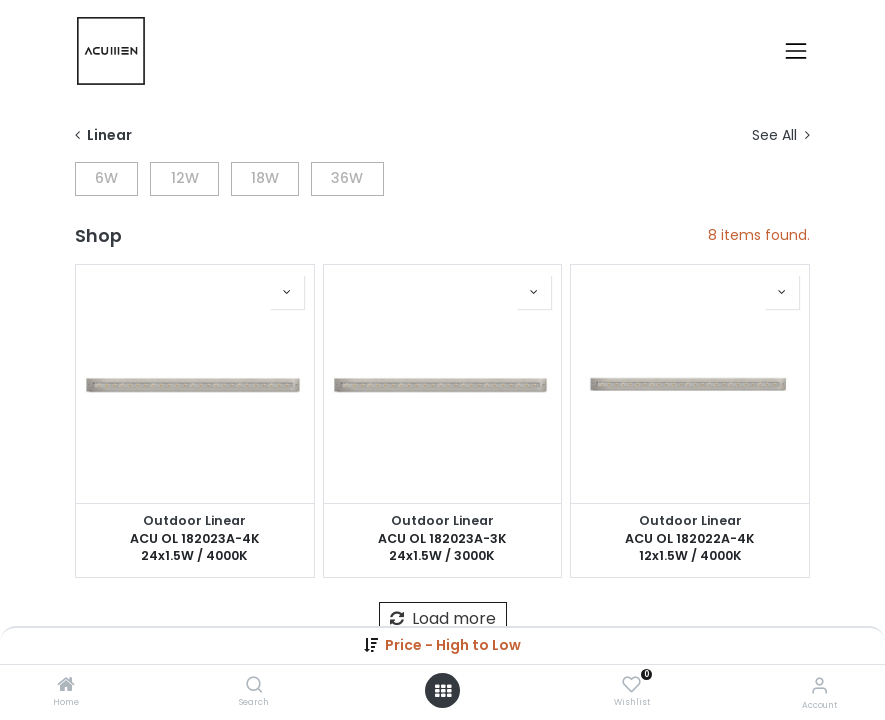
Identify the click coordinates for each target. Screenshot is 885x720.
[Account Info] (819, 685)
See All (781, 135)
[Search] (254, 686)
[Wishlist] (631, 685)
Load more (443, 618)
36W (347, 178)
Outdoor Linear (194, 520)
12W (185, 178)
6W (106, 178)
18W (265, 178)
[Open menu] (443, 691)
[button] (453, 645)
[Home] (66, 686)
